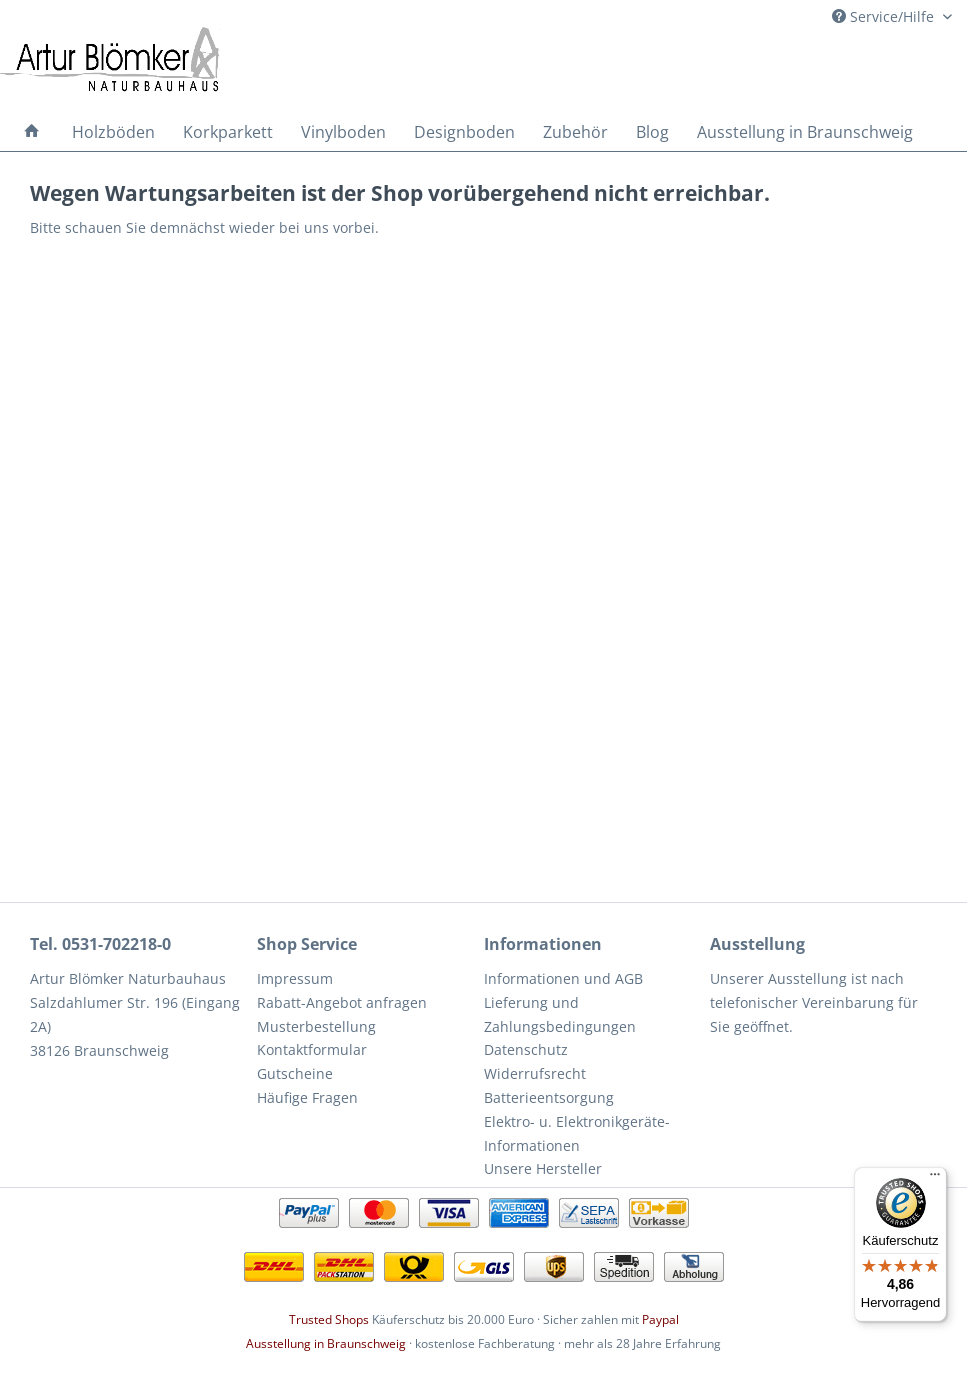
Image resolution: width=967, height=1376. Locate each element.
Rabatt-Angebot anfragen (342, 1002)
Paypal (660, 1319)
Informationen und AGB (563, 978)
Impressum (295, 978)
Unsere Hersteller (543, 1168)
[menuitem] (32, 132)
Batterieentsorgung (549, 1097)
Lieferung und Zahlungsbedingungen (560, 1014)
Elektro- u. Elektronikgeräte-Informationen (577, 1133)
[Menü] (935, 1179)
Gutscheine (295, 1073)
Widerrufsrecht (535, 1073)
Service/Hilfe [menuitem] (885, 16)
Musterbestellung (316, 1026)
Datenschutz (526, 1049)
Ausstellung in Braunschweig (326, 1343)
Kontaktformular (312, 1049)
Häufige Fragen (307, 1097)
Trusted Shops (329, 1319)
